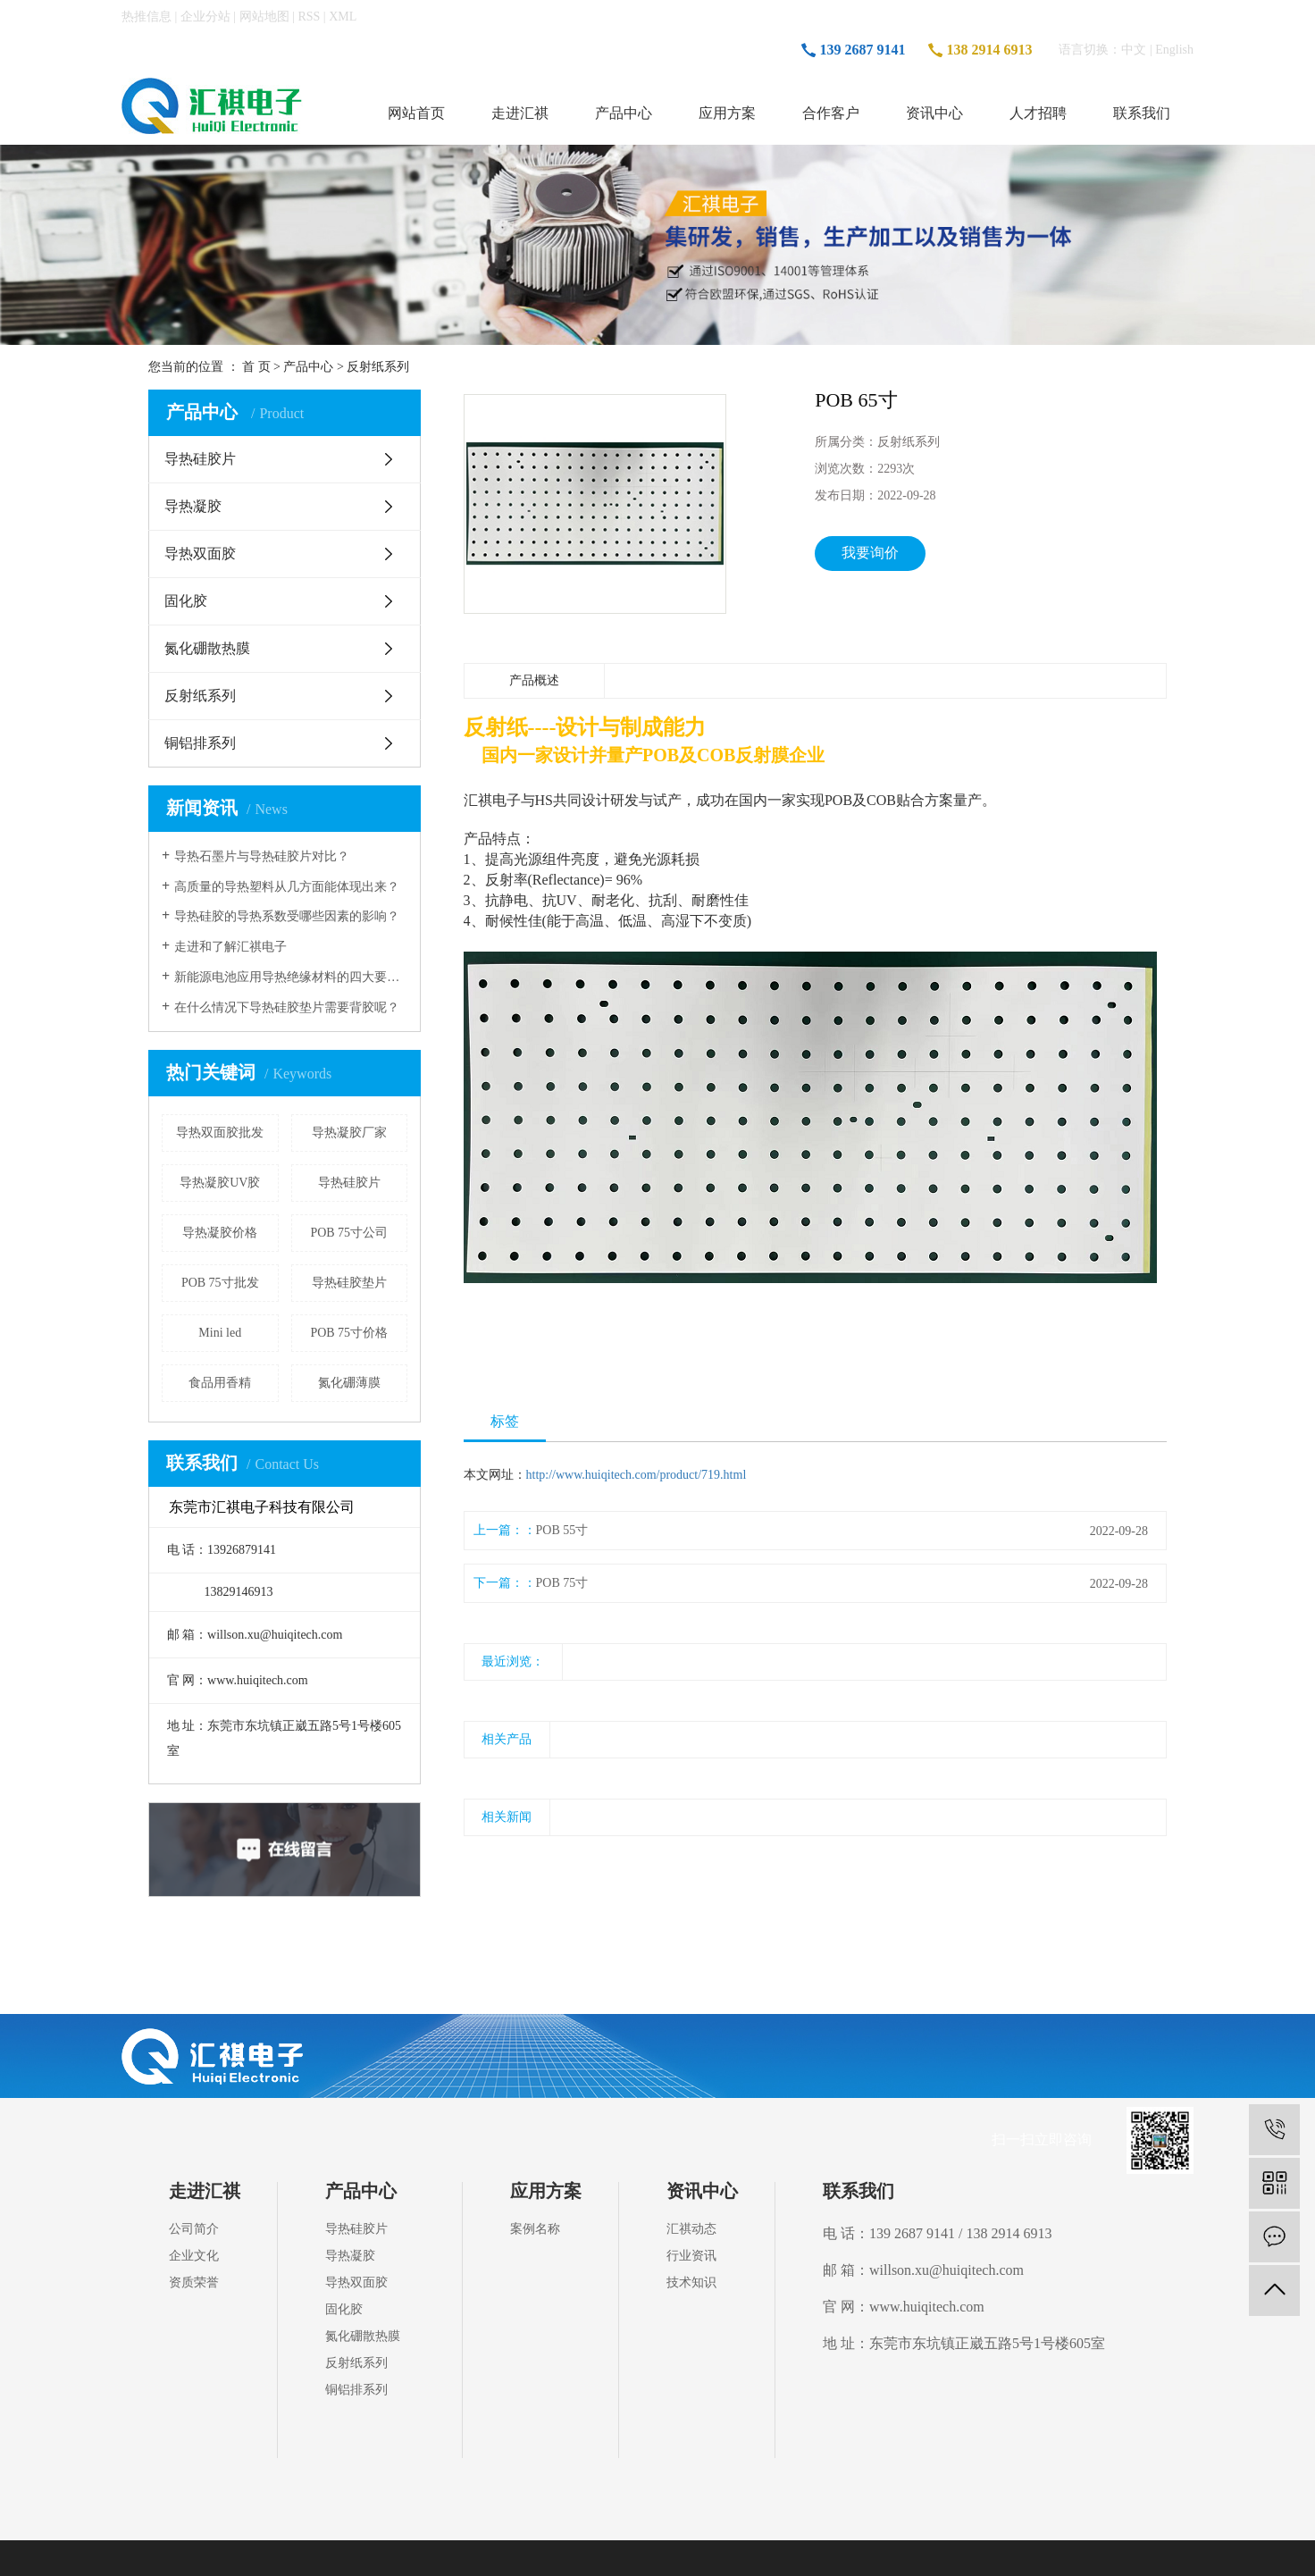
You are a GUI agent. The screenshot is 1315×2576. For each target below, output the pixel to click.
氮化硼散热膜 (207, 648)
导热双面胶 (200, 553)
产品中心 (623, 113)
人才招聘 (1038, 113)
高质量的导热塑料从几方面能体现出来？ (286, 887)
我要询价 (870, 552)
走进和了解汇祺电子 (230, 946)
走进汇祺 (520, 113)
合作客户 (830, 113)
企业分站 (205, 16)
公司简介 (194, 2229)
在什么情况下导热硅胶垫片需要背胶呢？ (286, 1007)
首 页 (256, 366)
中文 (1133, 49)
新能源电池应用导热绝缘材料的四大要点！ (290, 977)
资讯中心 (934, 113)
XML (342, 16)
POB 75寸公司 (349, 1232)
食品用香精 (219, 1382)
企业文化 (194, 2255)
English (1174, 49)
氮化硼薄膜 (349, 1382)
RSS (308, 16)
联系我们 (1141, 113)
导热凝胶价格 (219, 1232)
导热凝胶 (193, 506)
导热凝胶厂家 (349, 1132)
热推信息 (146, 16)
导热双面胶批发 (220, 1132)
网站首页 (416, 113)
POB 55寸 (562, 1530)
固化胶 (185, 600)
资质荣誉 (194, 2282)
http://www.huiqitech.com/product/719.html (636, 1474)
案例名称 (535, 2229)
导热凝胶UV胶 (220, 1182)
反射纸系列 (378, 366)
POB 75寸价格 (349, 1332)
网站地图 (264, 16)
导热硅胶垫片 (349, 1282)
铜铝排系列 (200, 743)
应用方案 (727, 113)
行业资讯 (691, 2255)
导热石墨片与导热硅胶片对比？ (261, 856)
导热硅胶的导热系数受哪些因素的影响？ (286, 916)
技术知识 (691, 2282)
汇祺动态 (691, 2229)
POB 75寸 (562, 1583)
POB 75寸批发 (220, 1282)
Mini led (219, 1332)
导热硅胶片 (200, 458)
